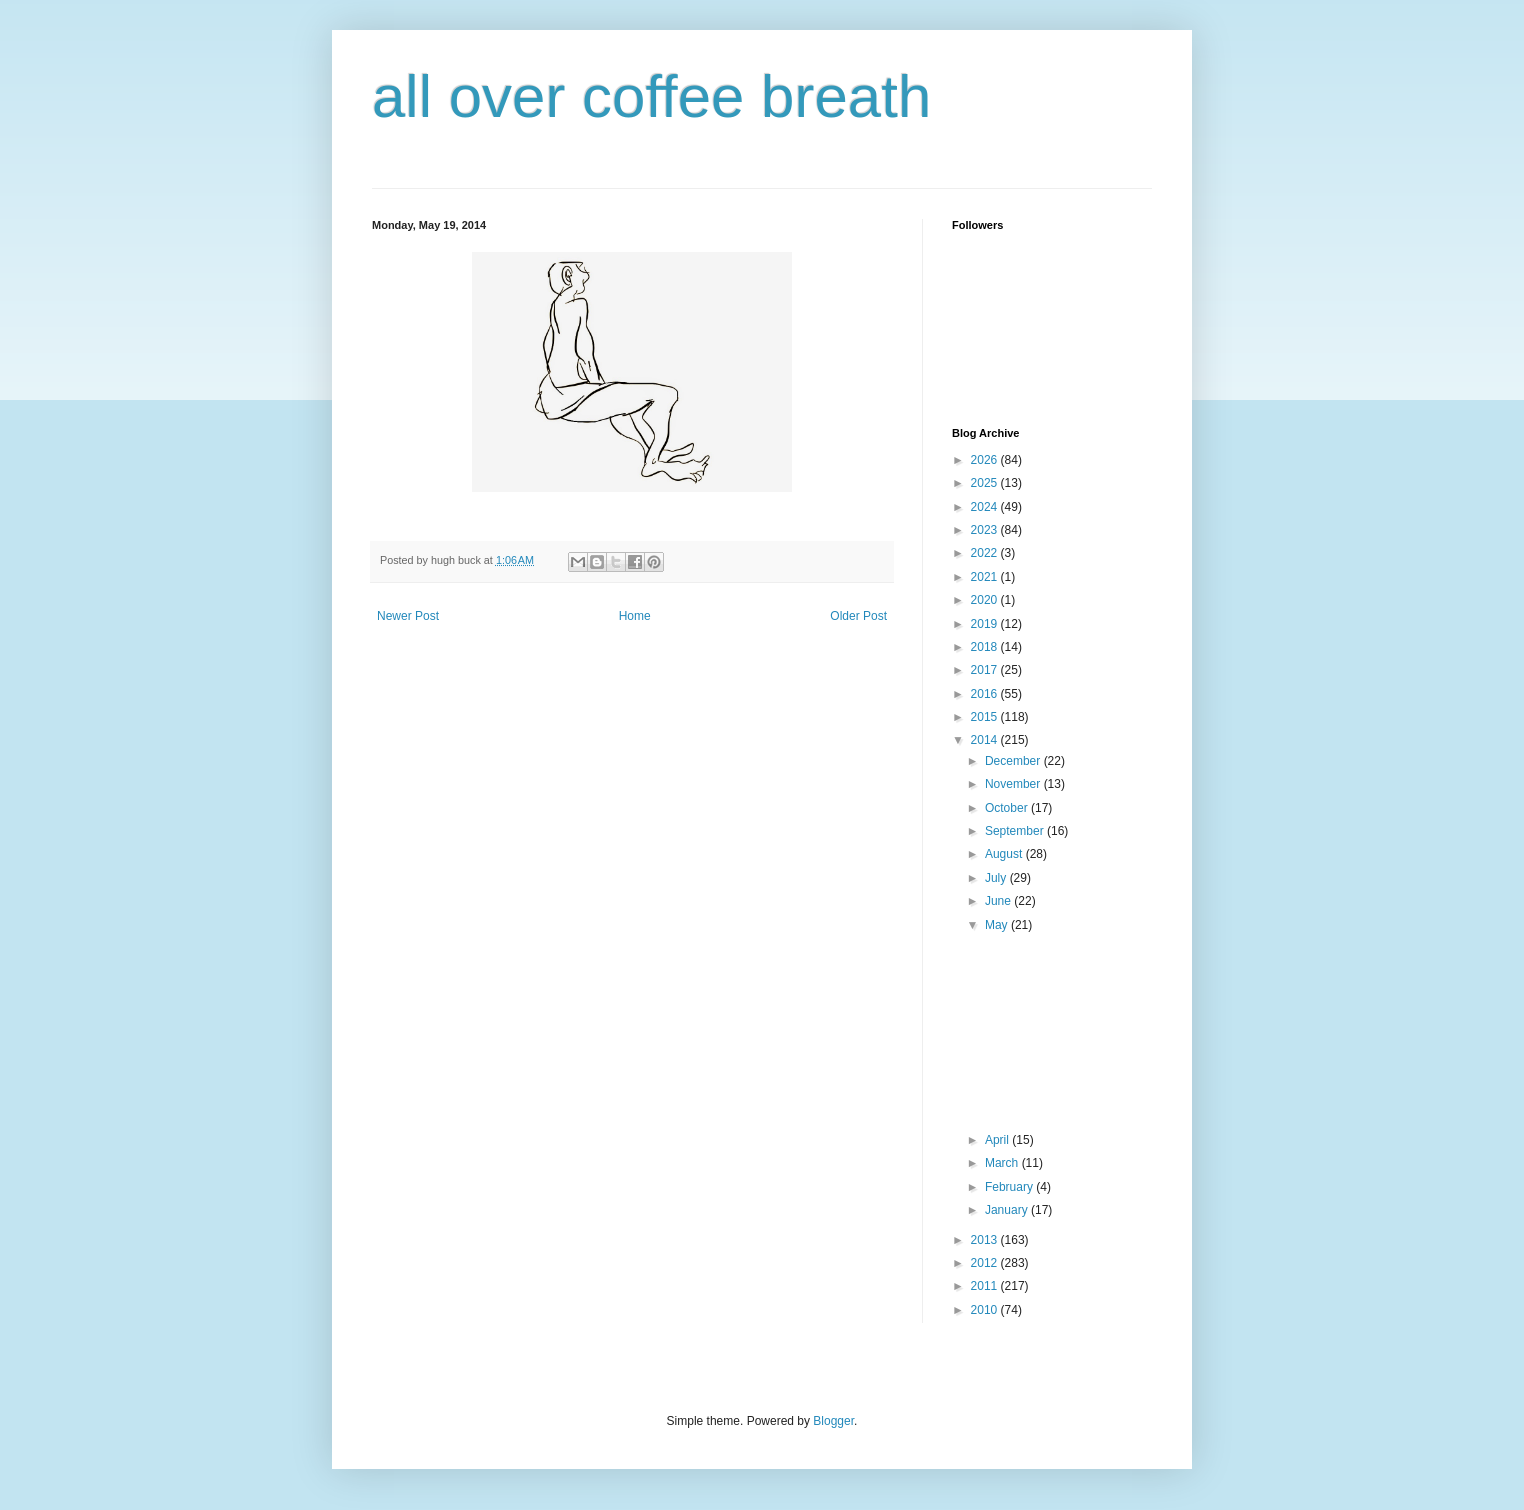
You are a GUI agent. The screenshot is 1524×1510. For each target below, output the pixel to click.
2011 (986, 1286)
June (999, 901)
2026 (986, 460)
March (1003, 1163)
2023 (986, 530)
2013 (986, 1240)
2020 (986, 600)
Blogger (833, 1421)
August (1005, 854)
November (1014, 784)
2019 (986, 624)
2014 (986, 740)
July (997, 878)
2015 (986, 717)
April (998, 1140)
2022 (986, 553)
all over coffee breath (651, 96)
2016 (986, 694)
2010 (986, 1310)
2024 (986, 507)
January (1008, 1210)
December (1014, 761)
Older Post (858, 616)
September (1016, 831)
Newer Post (408, 616)
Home (635, 616)
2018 (986, 647)
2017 (986, 670)
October (1008, 808)
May (998, 925)
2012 (986, 1263)
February (1010, 1187)
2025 (986, 483)
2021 (986, 577)
